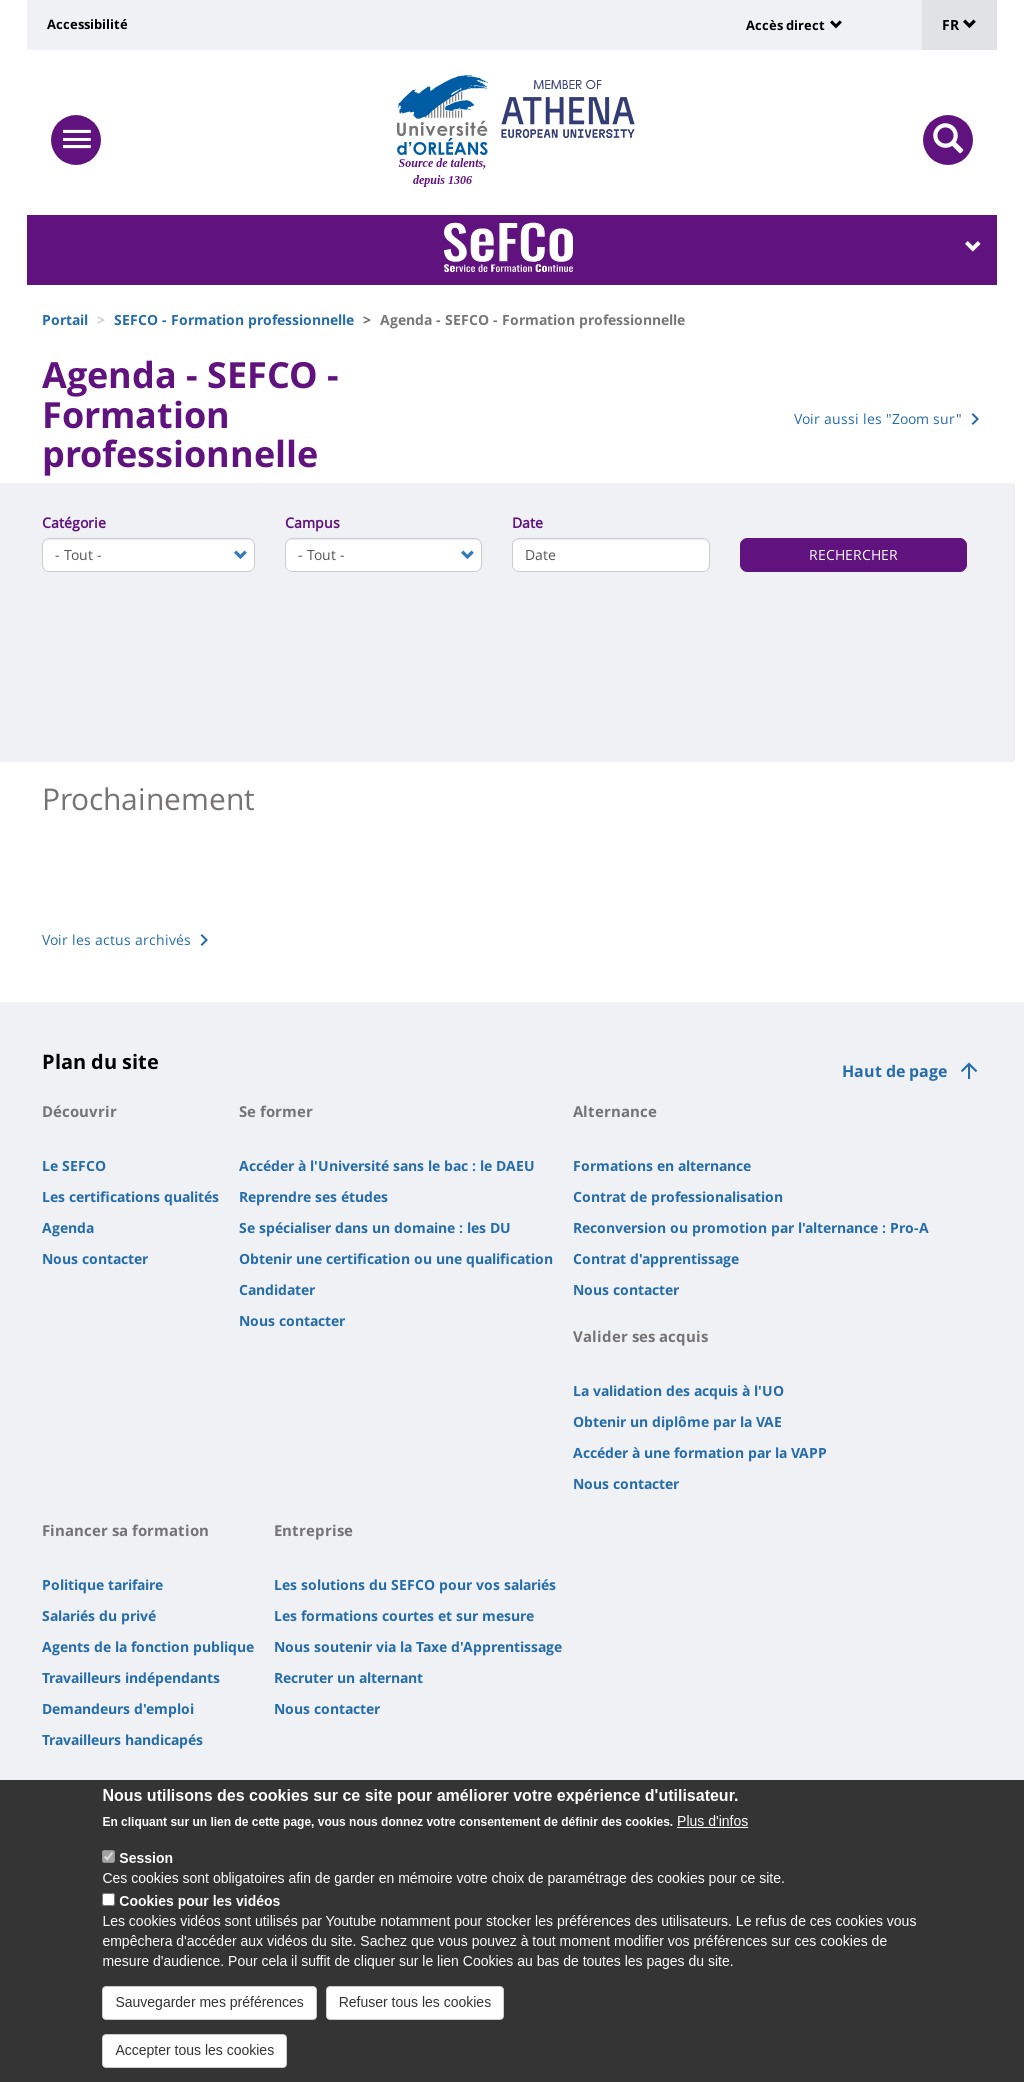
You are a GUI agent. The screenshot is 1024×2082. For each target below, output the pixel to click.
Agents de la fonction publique (148, 1646)
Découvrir (79, 1111)
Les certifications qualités (130, 1196)
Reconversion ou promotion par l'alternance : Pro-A (751, 1227)
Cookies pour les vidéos (199, 1901)
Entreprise (313, 1530)
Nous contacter (95, 1258)
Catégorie (74, 522)
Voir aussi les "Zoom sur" (878, 418)
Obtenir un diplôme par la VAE (677, 1421)
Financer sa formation (125, 1530)
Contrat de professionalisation (678, 1196)
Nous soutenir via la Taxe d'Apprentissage (418, 1646)
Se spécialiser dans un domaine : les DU (375, 1227)
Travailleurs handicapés (122, 1739)
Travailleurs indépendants (131, 1677)
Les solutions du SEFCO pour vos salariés (415, 1584)
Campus (312, 522)
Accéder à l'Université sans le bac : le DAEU (387, 1165)
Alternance (615, 1111)
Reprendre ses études (313, 1196)
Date (527, 522)
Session (146, 1858)
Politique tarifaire (102, 1584)
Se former (276, 1111)
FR (959, 24)
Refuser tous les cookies (415, 2002)
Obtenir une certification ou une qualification (396, 1258)
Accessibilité (87, 24)
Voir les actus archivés (116, 939)
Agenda (68, 1227)
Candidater (277, 1289)
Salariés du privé (99, 1615)
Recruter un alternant (348, 1677)
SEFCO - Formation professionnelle (234, 319)
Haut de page (894, 1071)
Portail (65, 319)
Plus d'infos (712, 1821)
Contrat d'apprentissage (656, 1258)
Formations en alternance (662, 1165)
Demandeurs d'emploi (118, 1708)
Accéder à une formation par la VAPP (700, 1452)
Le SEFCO (74, 1165)
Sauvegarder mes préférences (209, 2002)
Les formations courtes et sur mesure (404, 1615)
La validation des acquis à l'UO (678, 1390)
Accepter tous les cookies (194, 2050)
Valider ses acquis (640, 1336)
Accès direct (785, 25)
